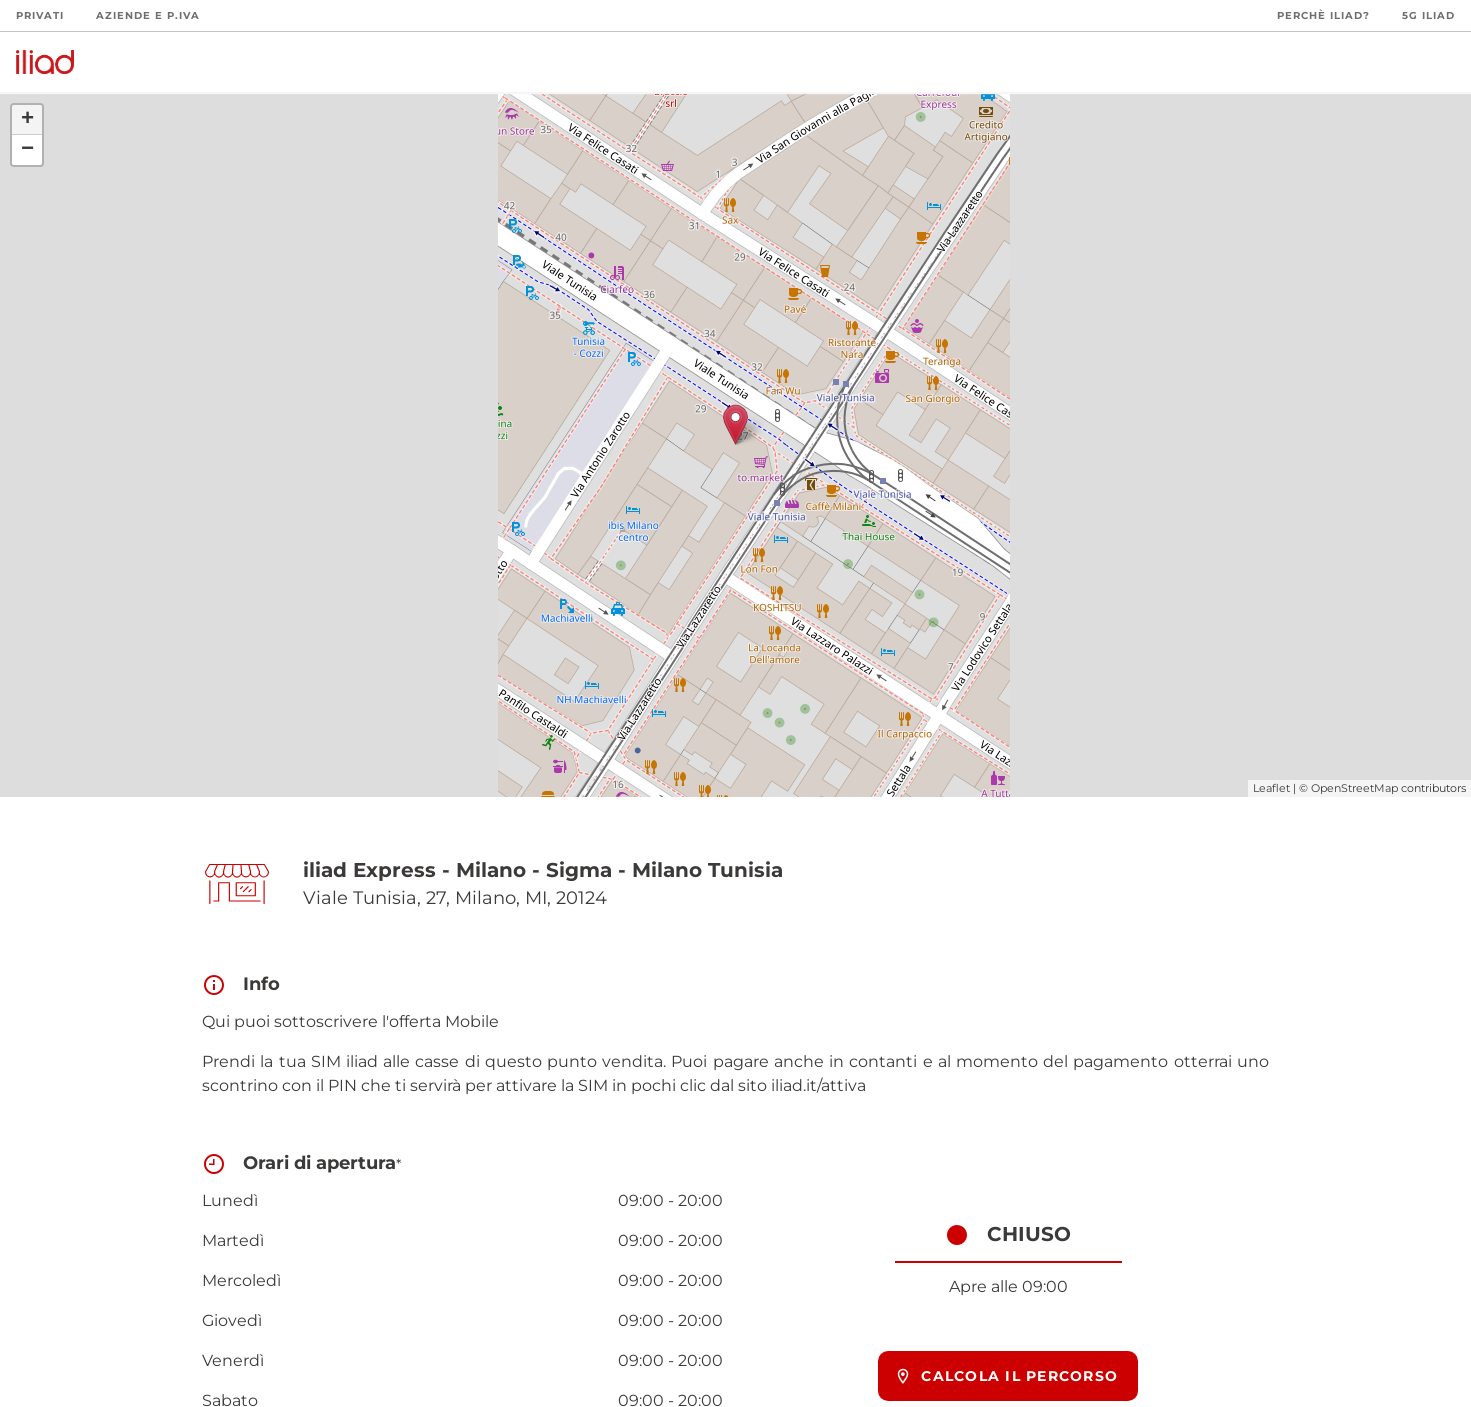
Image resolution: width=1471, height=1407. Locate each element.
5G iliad (1428, 15)
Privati (40, 15)
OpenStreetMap (1354, 788)
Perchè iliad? (1323, 15)
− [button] (27, 150)
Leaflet (1271, 788)
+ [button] (27, 120)
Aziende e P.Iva (148, 15)
